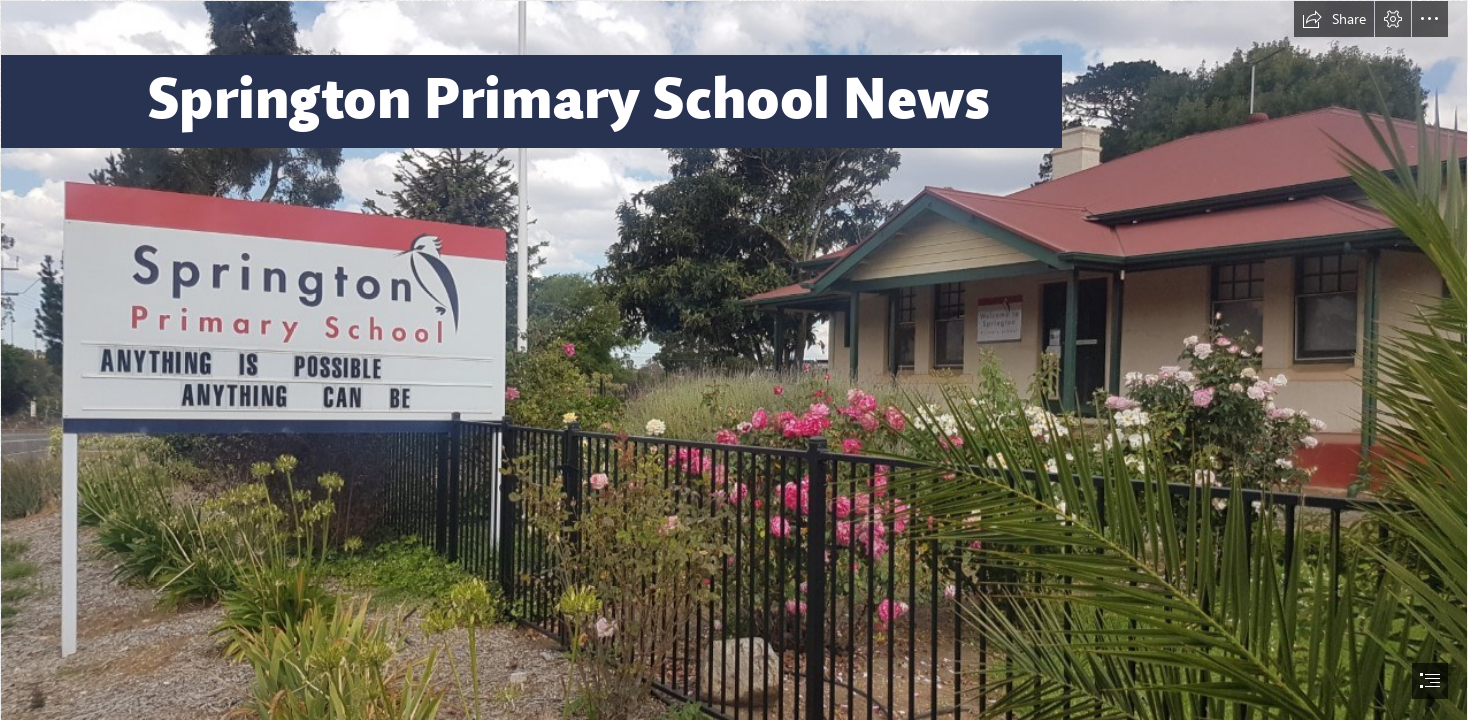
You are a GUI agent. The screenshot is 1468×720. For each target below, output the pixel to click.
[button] (1334, 19)
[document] (734, 360)
